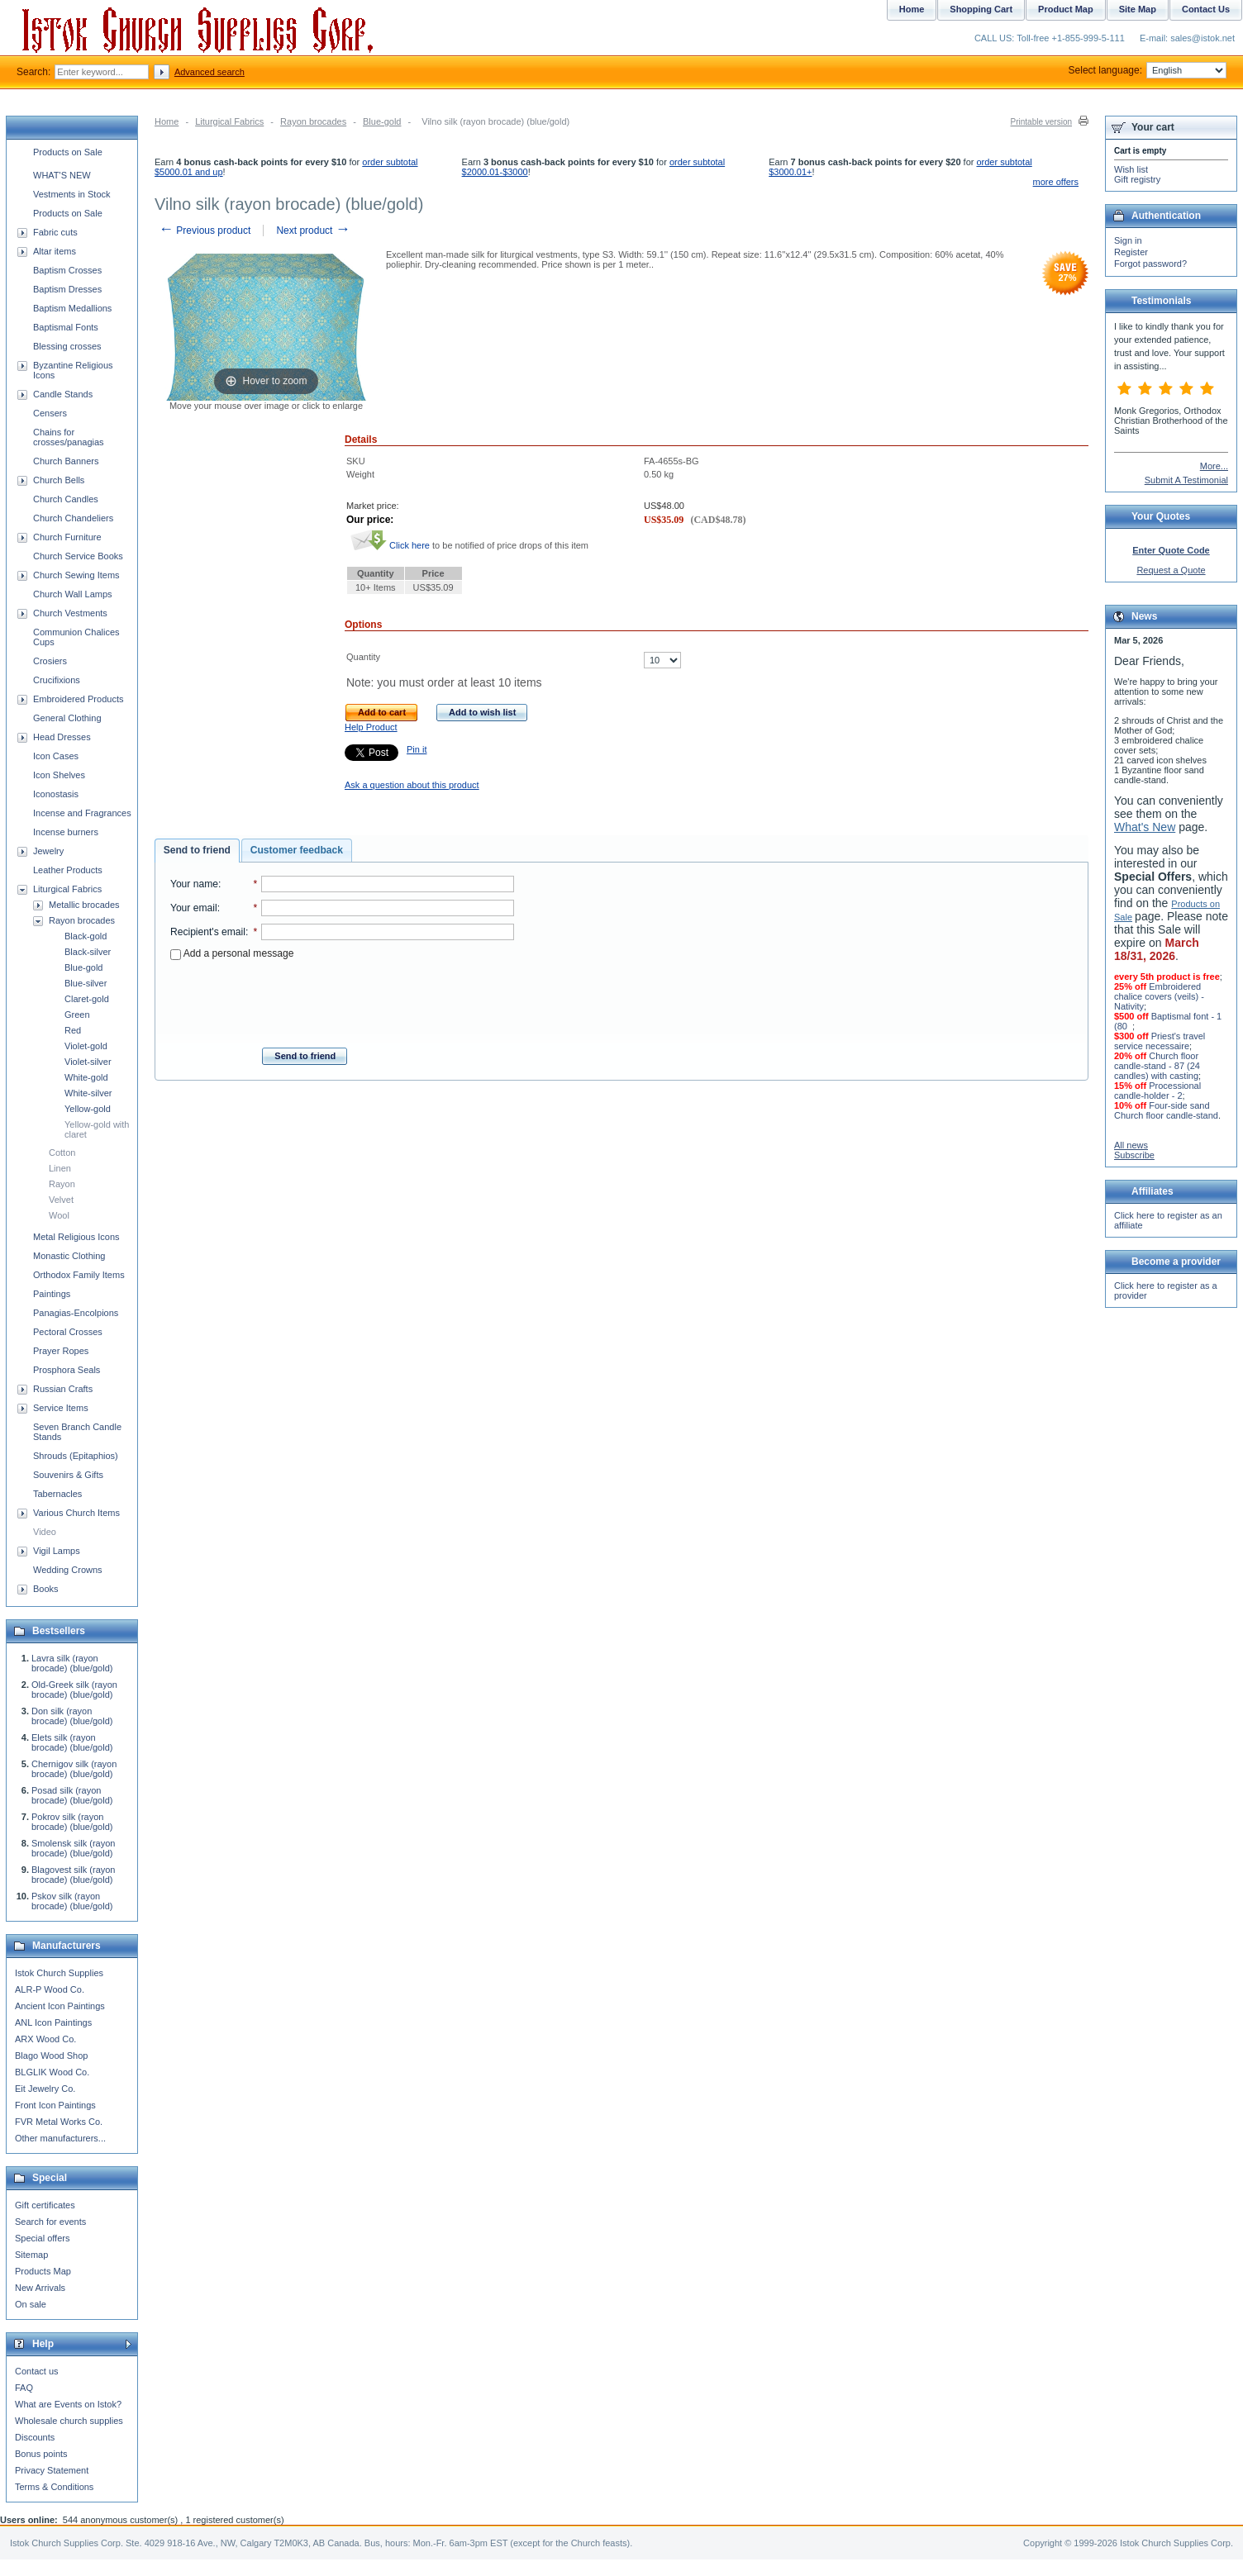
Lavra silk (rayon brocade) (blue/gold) (71, 1663)
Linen (60, 1168)
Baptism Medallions (72, 308)
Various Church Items (76, 1513)
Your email (193, 908)
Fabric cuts (55, 232)
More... (1214, 466)
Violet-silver (88, 1062)
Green (77, 1014)
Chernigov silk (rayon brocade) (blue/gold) (74, 1769)
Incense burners (65, 832)
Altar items (54, 251)
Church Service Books (78, 556)
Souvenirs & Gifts (68, 1475)
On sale (30, 2304)
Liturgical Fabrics (229, 121)
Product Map (1065, 9)
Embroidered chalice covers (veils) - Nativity (1159, 996)
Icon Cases (56, 756)
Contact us (37, 2371)
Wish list (1131, 169)
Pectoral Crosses (67, 1332)
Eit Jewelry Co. (45, 2089)
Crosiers (50, 661)
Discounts (35, 2437)
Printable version (1041, 121)
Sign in (1128, 240)
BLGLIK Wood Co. (52, 2072)
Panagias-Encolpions (75, 1313)
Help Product (371, 727)
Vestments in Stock (72, 194)
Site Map (1137, 9)
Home (167, 121)
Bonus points (41, 2454)
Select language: (1147, 70)
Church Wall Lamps (72, 594)
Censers (50, 413)
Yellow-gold (87, 1109)
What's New (1144, 827)
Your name (194, 884)
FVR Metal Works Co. (58, 2122)
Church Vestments (70, 613)
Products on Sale (67, 152)
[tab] (197, 851)
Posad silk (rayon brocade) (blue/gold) (71, 1795)
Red (72, 1030)
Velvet (61, 1200)
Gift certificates (45, 2205)
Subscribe (1134, 1155)
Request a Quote (1170, 570)
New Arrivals (40, 2288)
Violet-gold (85, 1046)
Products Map (43, 2271)
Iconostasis (56, 794)
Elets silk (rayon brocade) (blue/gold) (71, 1742)
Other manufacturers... (60, 2138)
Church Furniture (67, 537)
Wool (59, 1215)
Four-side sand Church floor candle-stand (1166, 1110)
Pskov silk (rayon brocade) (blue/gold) (71, 1901)
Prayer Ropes (60, 1351)
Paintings (51, 1294)
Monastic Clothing (69, 1256)
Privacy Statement (51, 2470)
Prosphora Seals (66, 1370)
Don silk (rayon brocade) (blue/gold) (71, 1716)
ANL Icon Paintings (53, 2022)
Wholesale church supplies (69, 2421)
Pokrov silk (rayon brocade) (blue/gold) (71, 1822)
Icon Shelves (59, 775)
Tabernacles (57, 1494)
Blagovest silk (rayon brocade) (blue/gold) (73, 1874)
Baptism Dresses (67, 289)
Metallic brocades (84, 905)
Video (44, 1532)
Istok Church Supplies (59, 1973)
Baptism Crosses (67, 270)
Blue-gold (382, 121)
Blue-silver (85, 983)
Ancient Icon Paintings (60, 2006)
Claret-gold (86, 999)
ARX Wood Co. (45, 2039)
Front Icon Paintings (55, 2105)
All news (1131, 1145)
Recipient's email (207, 932)
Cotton (62, 1152)
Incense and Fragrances (82, 813)
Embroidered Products (78, 699)
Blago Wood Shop (51, 2055)
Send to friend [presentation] (197, 850)
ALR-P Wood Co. (49, 1989)
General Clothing (67, 718)
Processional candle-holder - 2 (1157, 1090)
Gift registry (1137, 179)
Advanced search (209, 72)
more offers (1056, 182)
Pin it (416, 749)
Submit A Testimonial (1186, 480)
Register (1131, 252)
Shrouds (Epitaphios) (75, 1456)
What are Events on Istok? (68, 2404)
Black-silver (87, 952)
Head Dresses (62, 737)
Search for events (50, 2222)
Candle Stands (63, 394)
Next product (313, 230)
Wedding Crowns (67, 1570)
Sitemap (31, 2255)
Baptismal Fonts (65, 327)
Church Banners (66, 461)
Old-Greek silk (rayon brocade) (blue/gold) (74, 1689)
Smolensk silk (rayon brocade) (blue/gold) (73, 1848)
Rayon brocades (313, 121)
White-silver (88, 1093)
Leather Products (67, 870)
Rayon (62, 1184)
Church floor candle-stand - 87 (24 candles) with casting (1157, 1066)
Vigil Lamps (56, 1551)
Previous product (204, 230)
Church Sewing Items (76, 575)
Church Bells (58, 480)
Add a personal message (231, 953)
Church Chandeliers (73, 518)
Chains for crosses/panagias (68, 437)
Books (46, 1589)
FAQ (24, 2388)
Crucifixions (56, 680)
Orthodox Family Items (79, 1275)
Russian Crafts (63, 1389)
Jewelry (48, 851)
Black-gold (85, 936)
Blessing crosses (67, 346)
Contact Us (1206, 9)
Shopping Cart (981, 9)
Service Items (60, 1408)
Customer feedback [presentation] (296, 850)
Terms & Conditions (54, 2487)
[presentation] (342, 999)
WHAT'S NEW (62, 175)
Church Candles (65, 499)
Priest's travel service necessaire (1159, 1041)
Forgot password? (1150, 264)
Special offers (42, 2238)
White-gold (86, 1077)
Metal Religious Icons (76, 1237)
